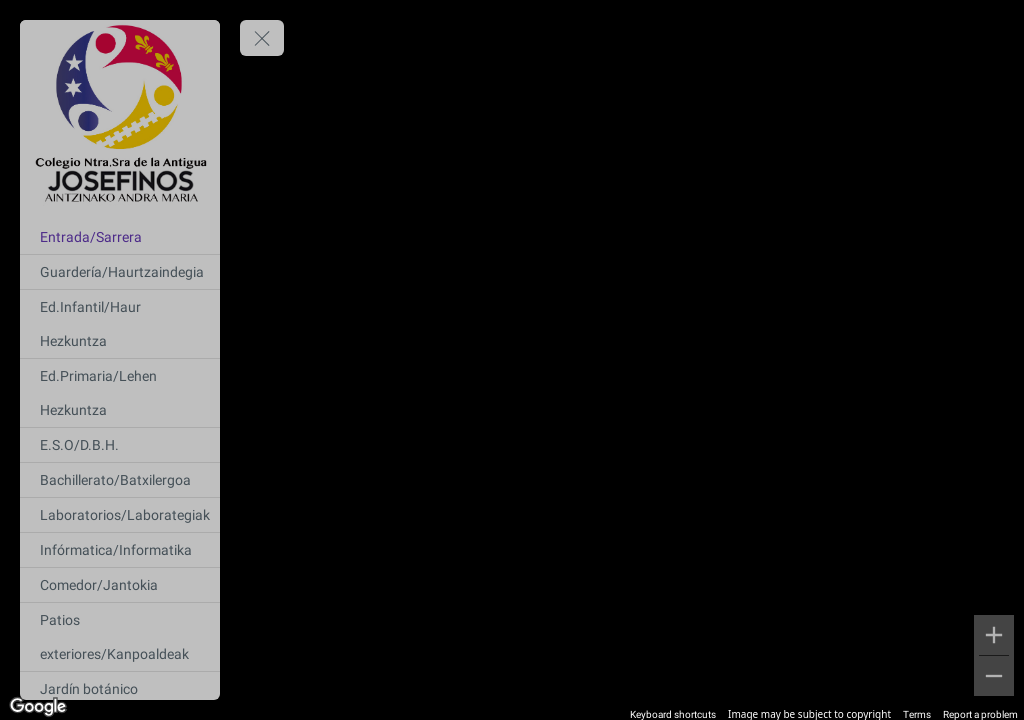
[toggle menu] (262, 38)
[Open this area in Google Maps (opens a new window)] (38, 707)
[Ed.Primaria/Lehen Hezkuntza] (120, 393)
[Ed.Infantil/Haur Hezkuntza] (120, 324)
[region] (512, 360)
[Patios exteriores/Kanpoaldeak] (120, 637)
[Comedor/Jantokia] (120, 585)
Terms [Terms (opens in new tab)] (917, 714)
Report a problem (980, 714)
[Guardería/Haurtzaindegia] (120, 272)
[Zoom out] (994, 676)
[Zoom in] (994, 635)
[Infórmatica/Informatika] (120, 550)
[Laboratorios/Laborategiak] (120, 515)
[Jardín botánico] (120, 689)
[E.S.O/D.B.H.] (120, 445)
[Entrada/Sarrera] (120, 237)
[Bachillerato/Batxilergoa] (120, 480)
